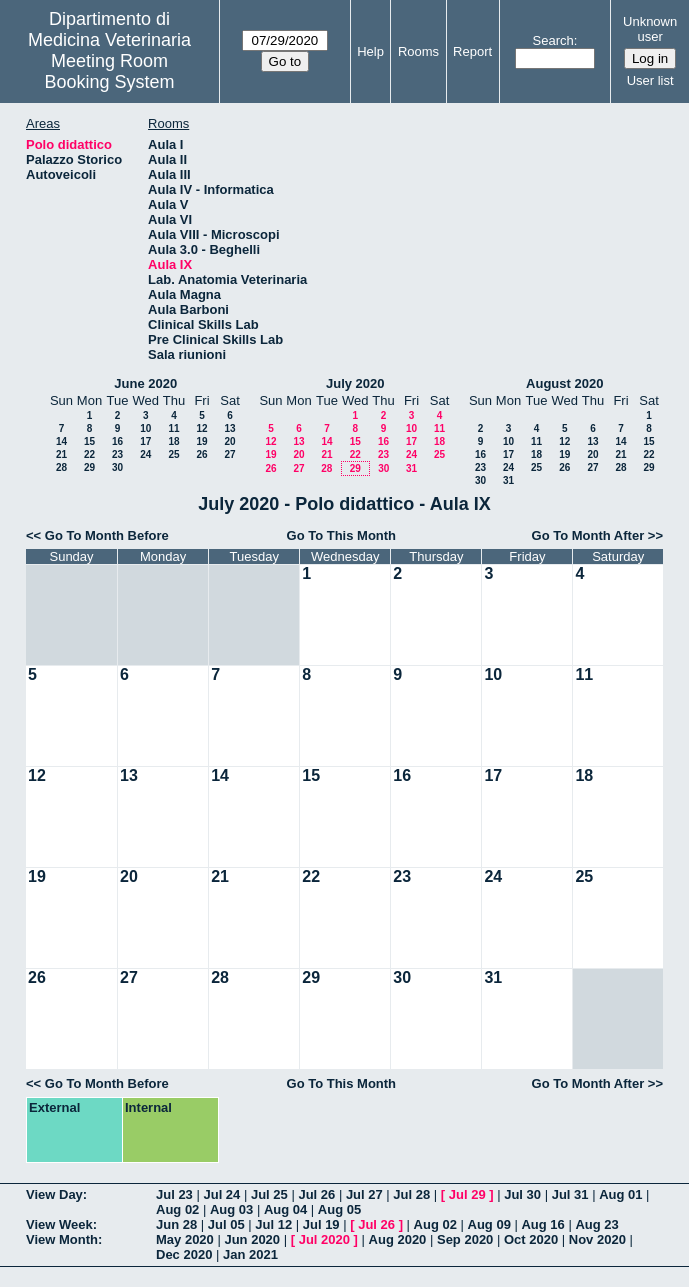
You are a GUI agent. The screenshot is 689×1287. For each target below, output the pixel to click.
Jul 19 (321, 1224)
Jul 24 (221, 1194)
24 (145, 454)
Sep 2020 (465, 1239)
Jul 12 (273, 1224)
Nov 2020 (597, 1239)
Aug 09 (489, 1224)
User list (650, 80)
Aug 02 (177, 1209)
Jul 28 (411, 1194)
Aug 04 (285, 1209)
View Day (54, 1194)
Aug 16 (542, 1224)
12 (201, 428)
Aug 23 (596, 1224)
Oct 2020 (531, 1239)
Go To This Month (342, 535)
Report (472, 51)
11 (173, 428)
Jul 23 (174, 1194)
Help (370, 51)
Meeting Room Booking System (110, 71)
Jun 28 (176, 1224)
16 (117, 441)
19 (201, 441)
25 (173, 454)
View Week (59, 1224)
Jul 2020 (324, 1239)
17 (145, 441)
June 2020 (145, 383)
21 (61, 454)
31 (411, 468)
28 (61, 467)
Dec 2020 (184, 1254)
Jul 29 (467, 1194)
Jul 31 (570, 1194)
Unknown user (650, 29)
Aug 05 (339, 1209)
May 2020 (185, 1239)
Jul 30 (522, 1194)
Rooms (418, 51)
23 (117, 454)
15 (89, 441)
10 (145, 428)
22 (89, 454)
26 (201, 454)
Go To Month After (588, 535)
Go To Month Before (107, 535)
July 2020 (355, 383)
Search (553, 40)
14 (61, 441)
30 (117, 467)
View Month (62, 1239)
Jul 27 (364, 1194)
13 (229, 428)
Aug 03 (231, 1209)
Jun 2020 (252, 1239)
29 (89, 467)
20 (229, 441)
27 (229, 454)
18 (173, 441)
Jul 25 (269, 1194)
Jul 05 (226, 1224)
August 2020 (564, 383)
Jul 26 (316, 1194)
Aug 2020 (398, 1239)
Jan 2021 (250, 1254)
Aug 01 (620, 1194)
